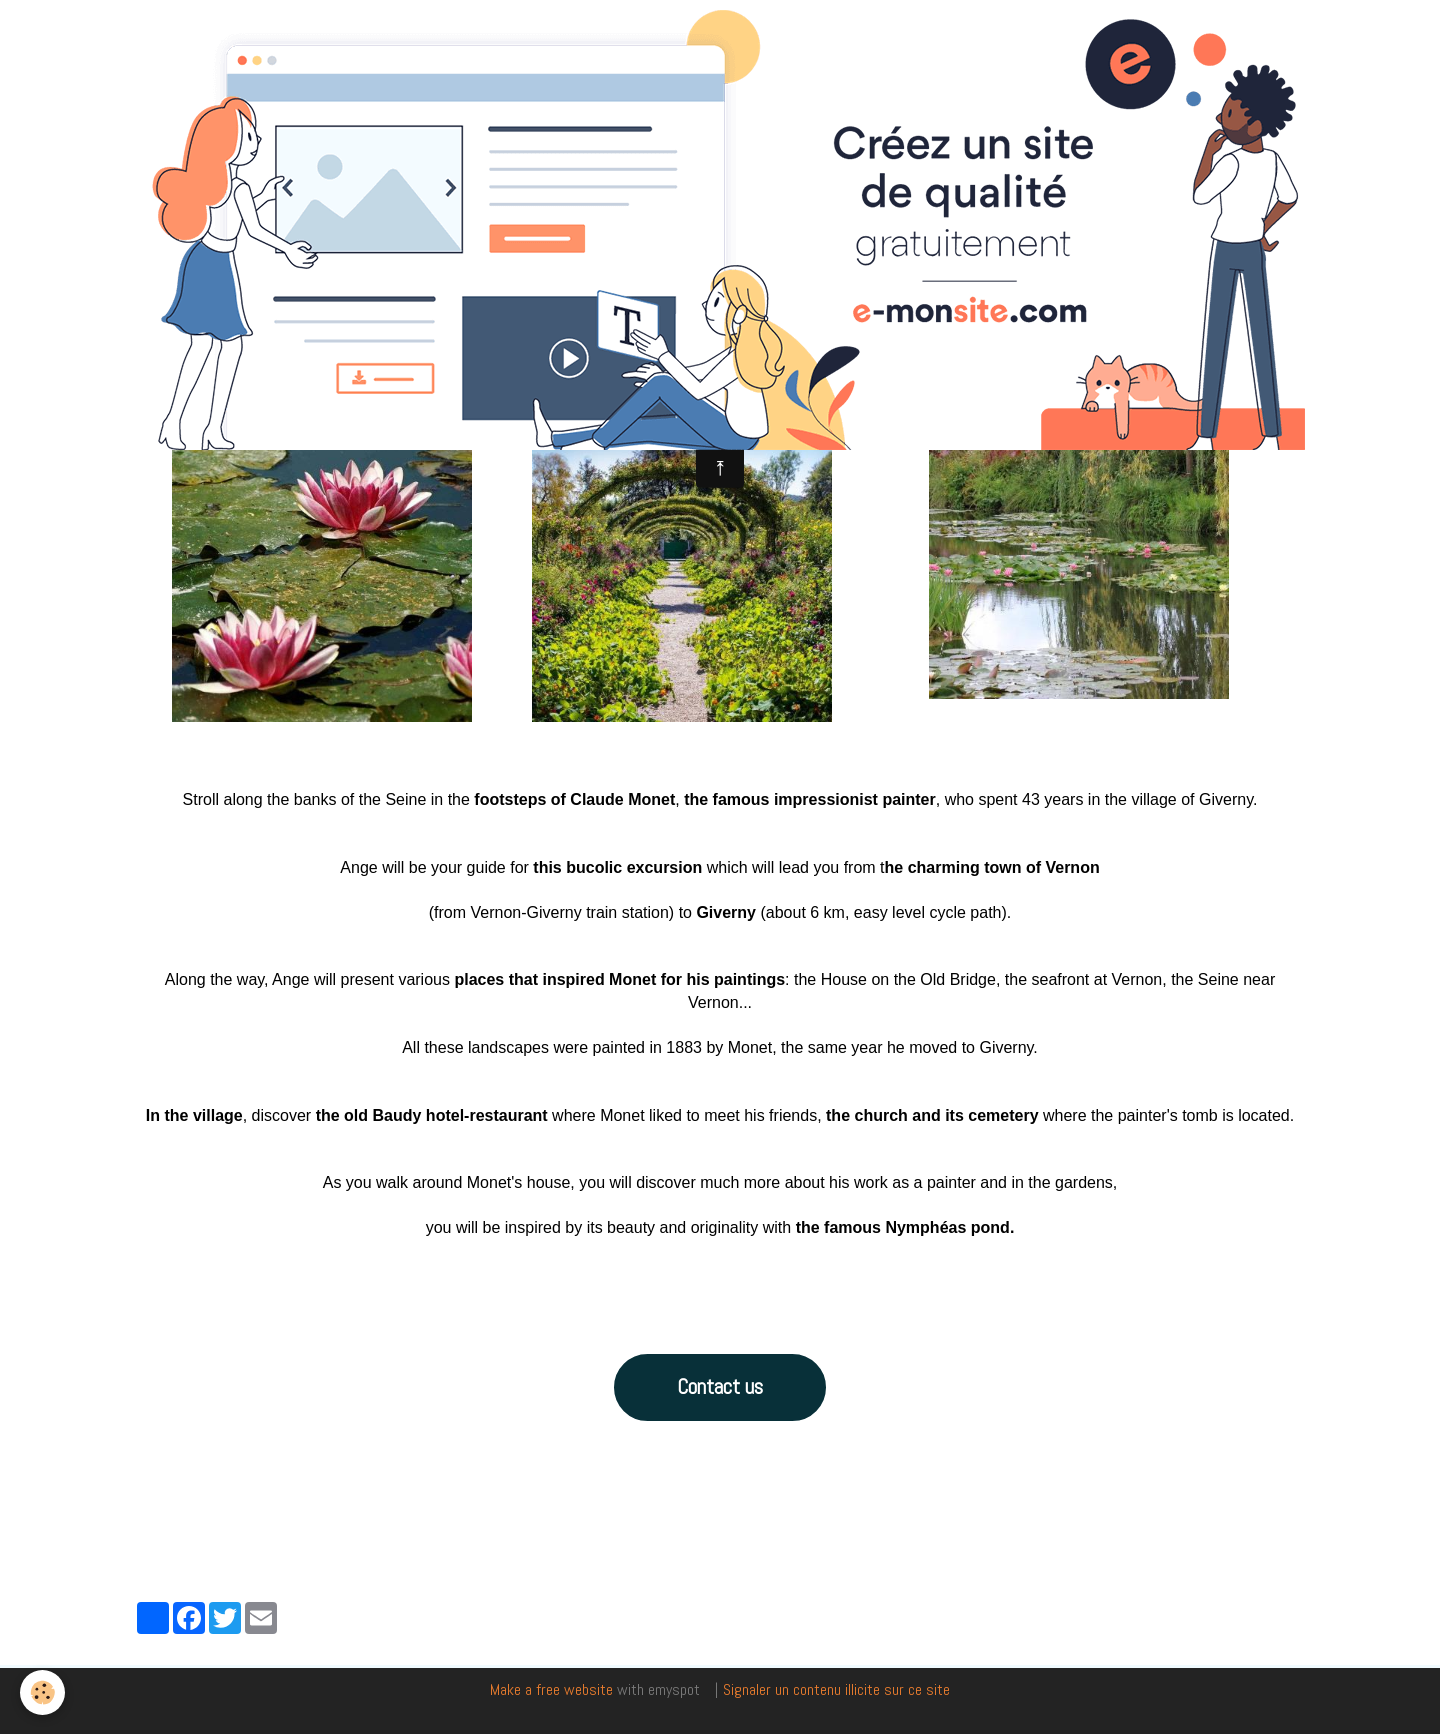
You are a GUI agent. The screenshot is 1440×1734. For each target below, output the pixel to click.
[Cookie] (42, 1692)
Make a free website (551, 1689)
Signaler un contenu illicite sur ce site (836, 1689)
